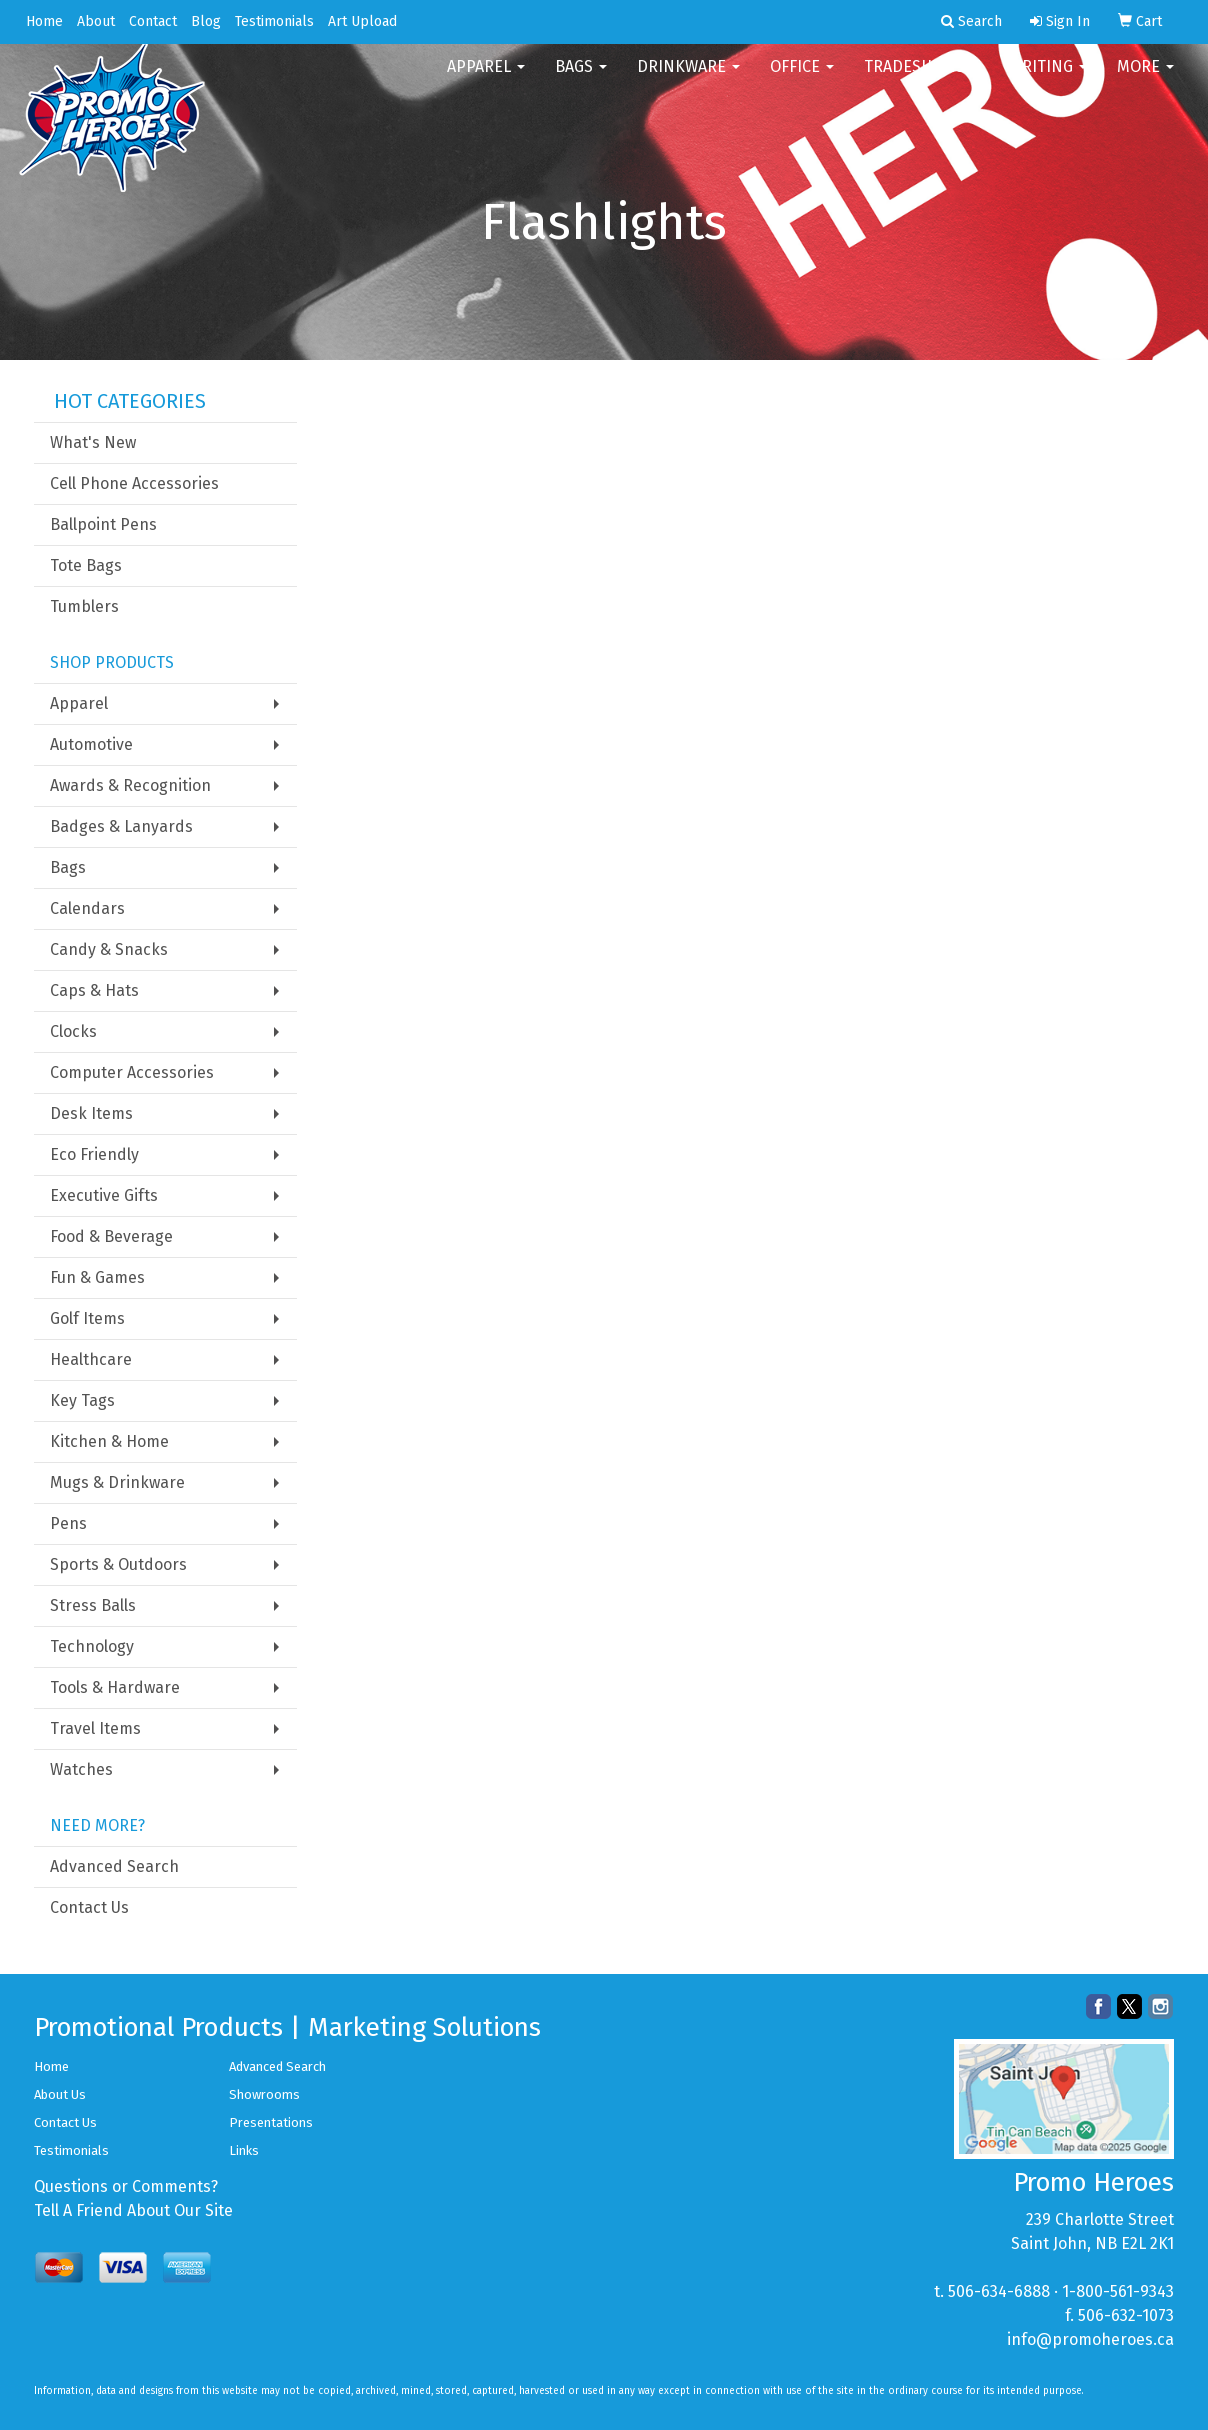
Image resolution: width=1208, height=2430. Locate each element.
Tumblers (84, 606)
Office (802, 79)
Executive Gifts (104, 1195)
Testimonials (274, 21)
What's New (93, 442)
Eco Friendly (94, 1154)
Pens (68, 1523)
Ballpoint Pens (103, 524)
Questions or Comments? (126, 2186)
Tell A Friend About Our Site (133, 2210)
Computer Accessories (132, 1072)
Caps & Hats (94, 990)
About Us (60, 2094)
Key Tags (82, 1400)
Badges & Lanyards (121, 826)
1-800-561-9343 (1118, 2291)
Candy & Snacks (109, 949)
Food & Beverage (111, 1236)
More (1145, 79)
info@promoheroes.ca (1090, 2339)
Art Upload (362, 21)
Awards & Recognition (130, 785)
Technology (92, 1646)
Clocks (73, 1031)
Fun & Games (97, 1277)
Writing (1048, 79)
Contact (153, 21)
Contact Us (89, 1907)
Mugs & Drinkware (117, 1482)
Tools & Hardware (115, 1687)
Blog (206, 21)
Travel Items (95, 1728)
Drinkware (688, 79)
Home (44, 21)
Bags (581, 79)
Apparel (486, 79)
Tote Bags (86, 565)
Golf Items (87, 1318)
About (96, 21)
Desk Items (91, 1113)
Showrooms (264, 2094)
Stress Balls (93, 1605)
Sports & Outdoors (118, 1564)
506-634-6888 (999, 2291)
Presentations (271, 2122)
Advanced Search (114, 1866)
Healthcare (91, 1359)
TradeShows (921, 79)
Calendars (87, 908)
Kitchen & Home (109, 1441)
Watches (81, 1769)
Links (244, 2150)
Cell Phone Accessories (134, 483)
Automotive (91, 744)
